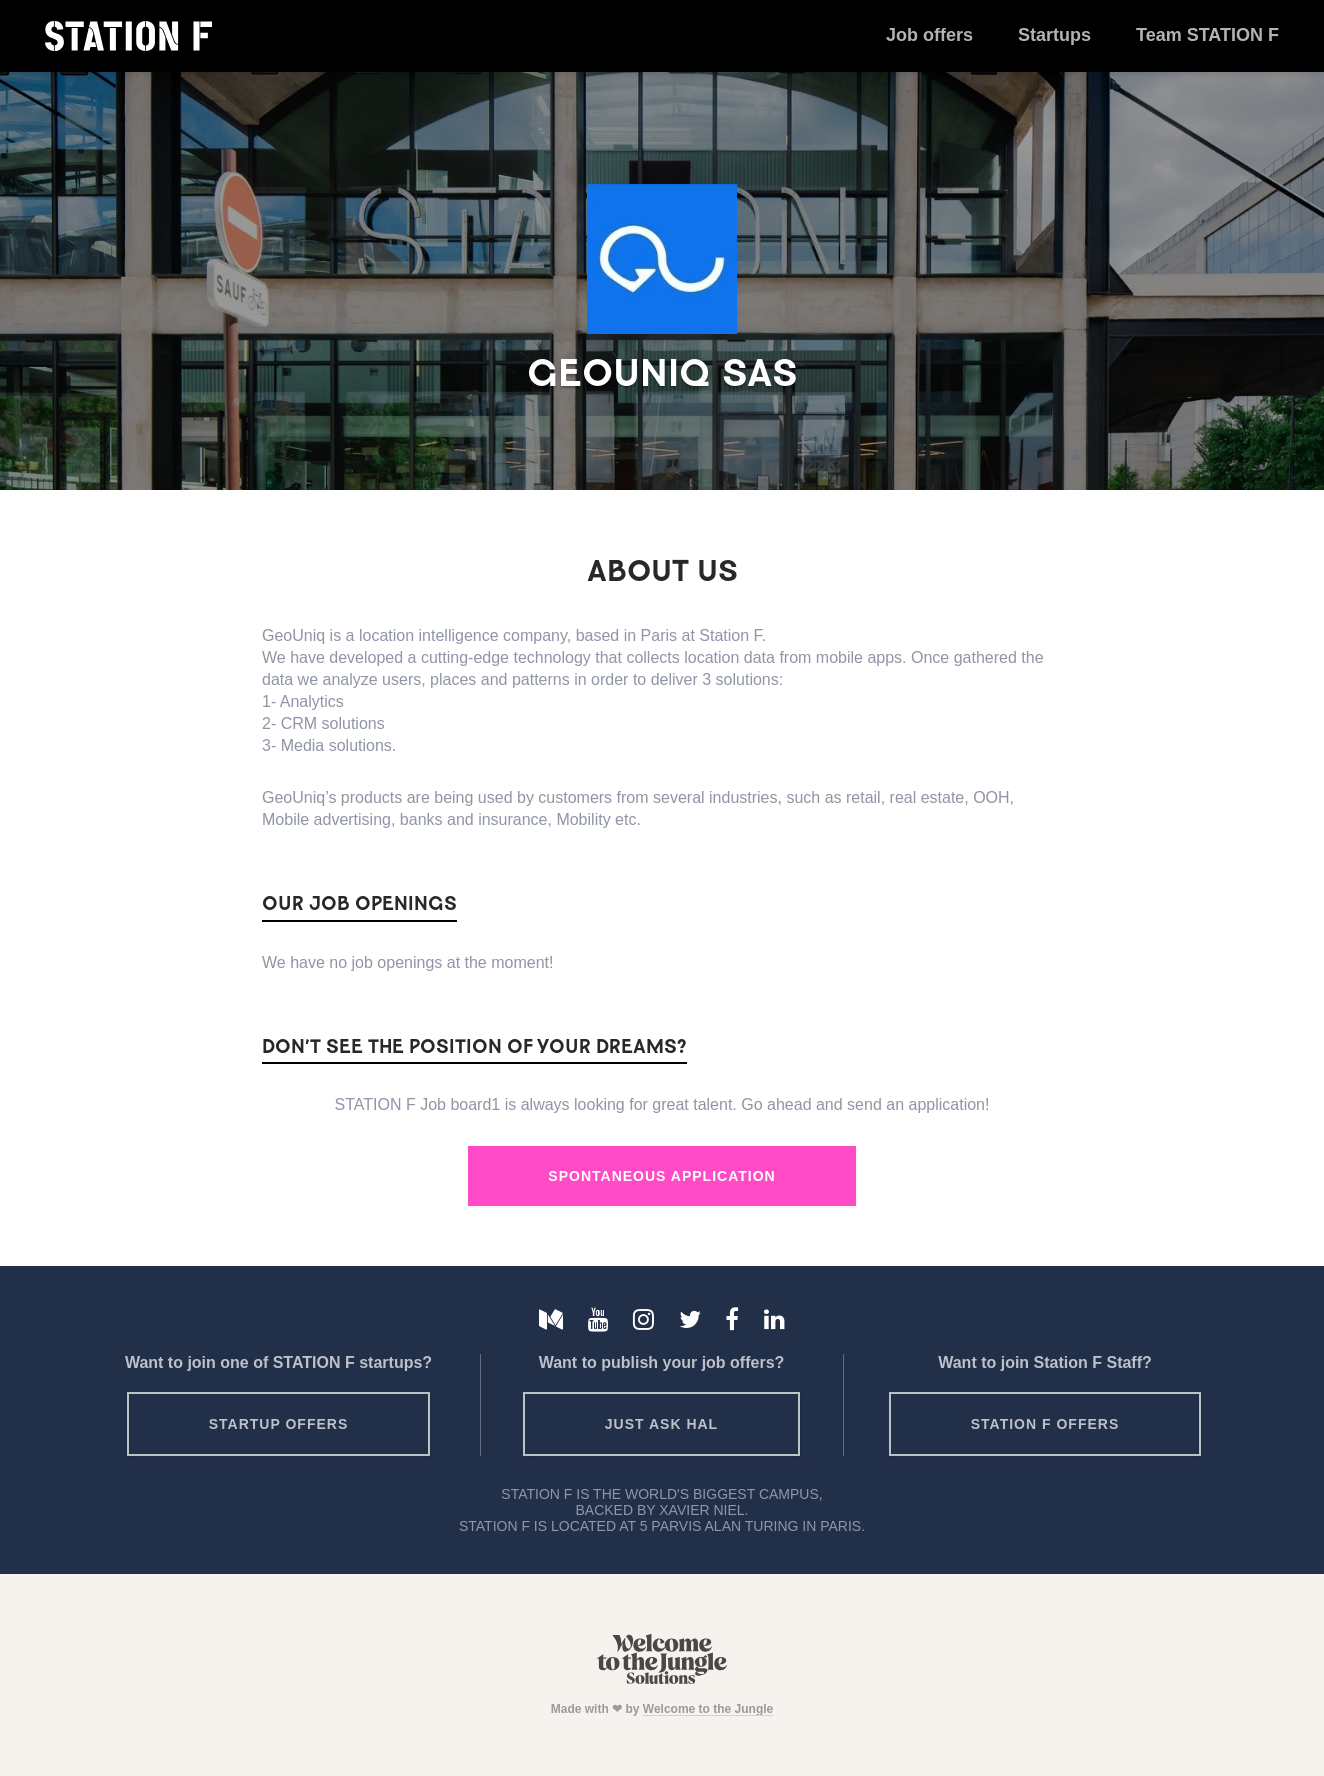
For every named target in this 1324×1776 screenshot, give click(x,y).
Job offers (929, 35)
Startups (1054, 35)
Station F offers (1045, 1424)
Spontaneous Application (661, 1176)
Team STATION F (1207, 35)
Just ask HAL (661, 1424)
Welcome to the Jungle (708, 1709)
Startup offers (279, 1424)
